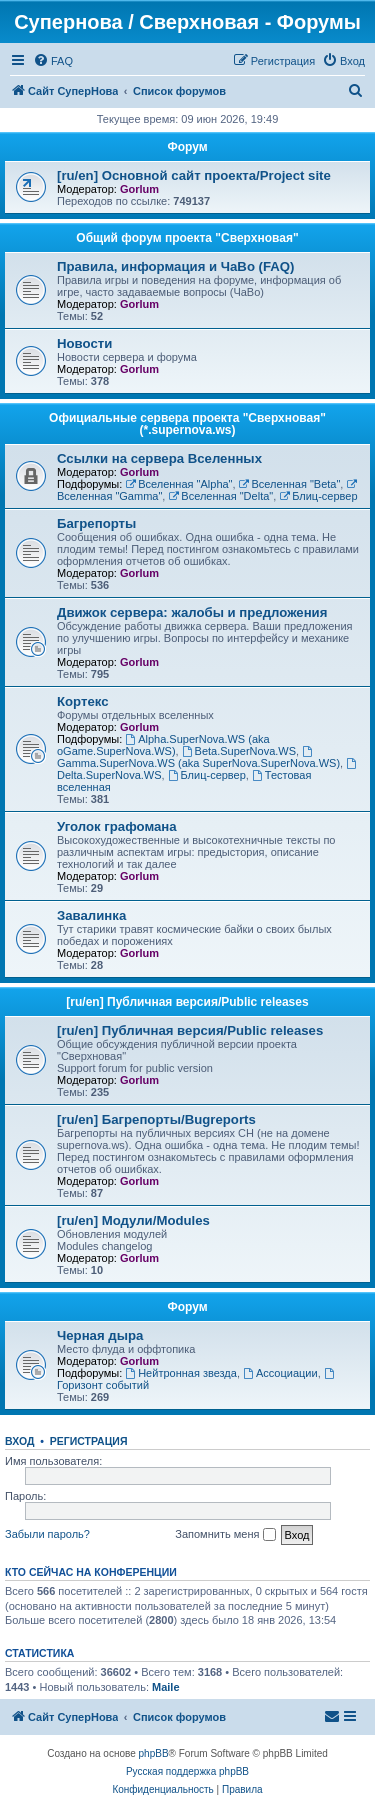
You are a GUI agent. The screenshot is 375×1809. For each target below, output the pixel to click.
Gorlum (139, 189)
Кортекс (83, 701)
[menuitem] (53, 61)
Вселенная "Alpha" (178, 484)
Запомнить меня (225, 1535)
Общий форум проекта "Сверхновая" (187, 238)
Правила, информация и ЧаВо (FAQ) (176, 266)
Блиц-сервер (318, 496)
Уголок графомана (117, 826)
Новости (84, 343)
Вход (19, 1441)
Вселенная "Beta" (290, 484)
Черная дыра (100, 1335)
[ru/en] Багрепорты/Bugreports (156, 1119)
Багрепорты (96, 523)
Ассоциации (280, 1373)
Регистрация (89, 1441)
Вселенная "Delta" (220, 496)
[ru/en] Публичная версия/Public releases (187, 1002)
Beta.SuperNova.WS (239, 751)
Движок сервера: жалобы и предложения (192, 612)
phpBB (154, 1753)
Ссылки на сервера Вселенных (159, 458)
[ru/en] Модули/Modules (133, 1220)
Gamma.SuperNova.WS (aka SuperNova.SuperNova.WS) (198, 757)
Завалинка (91, 915)
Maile (166, 1687)
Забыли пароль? (47, 1534)
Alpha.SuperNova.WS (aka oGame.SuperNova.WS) (163, 745)
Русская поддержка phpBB (187, 1771)
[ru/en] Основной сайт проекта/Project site (194, 175)
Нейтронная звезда (181, 1373)
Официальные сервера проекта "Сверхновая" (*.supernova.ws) (187, 424)
